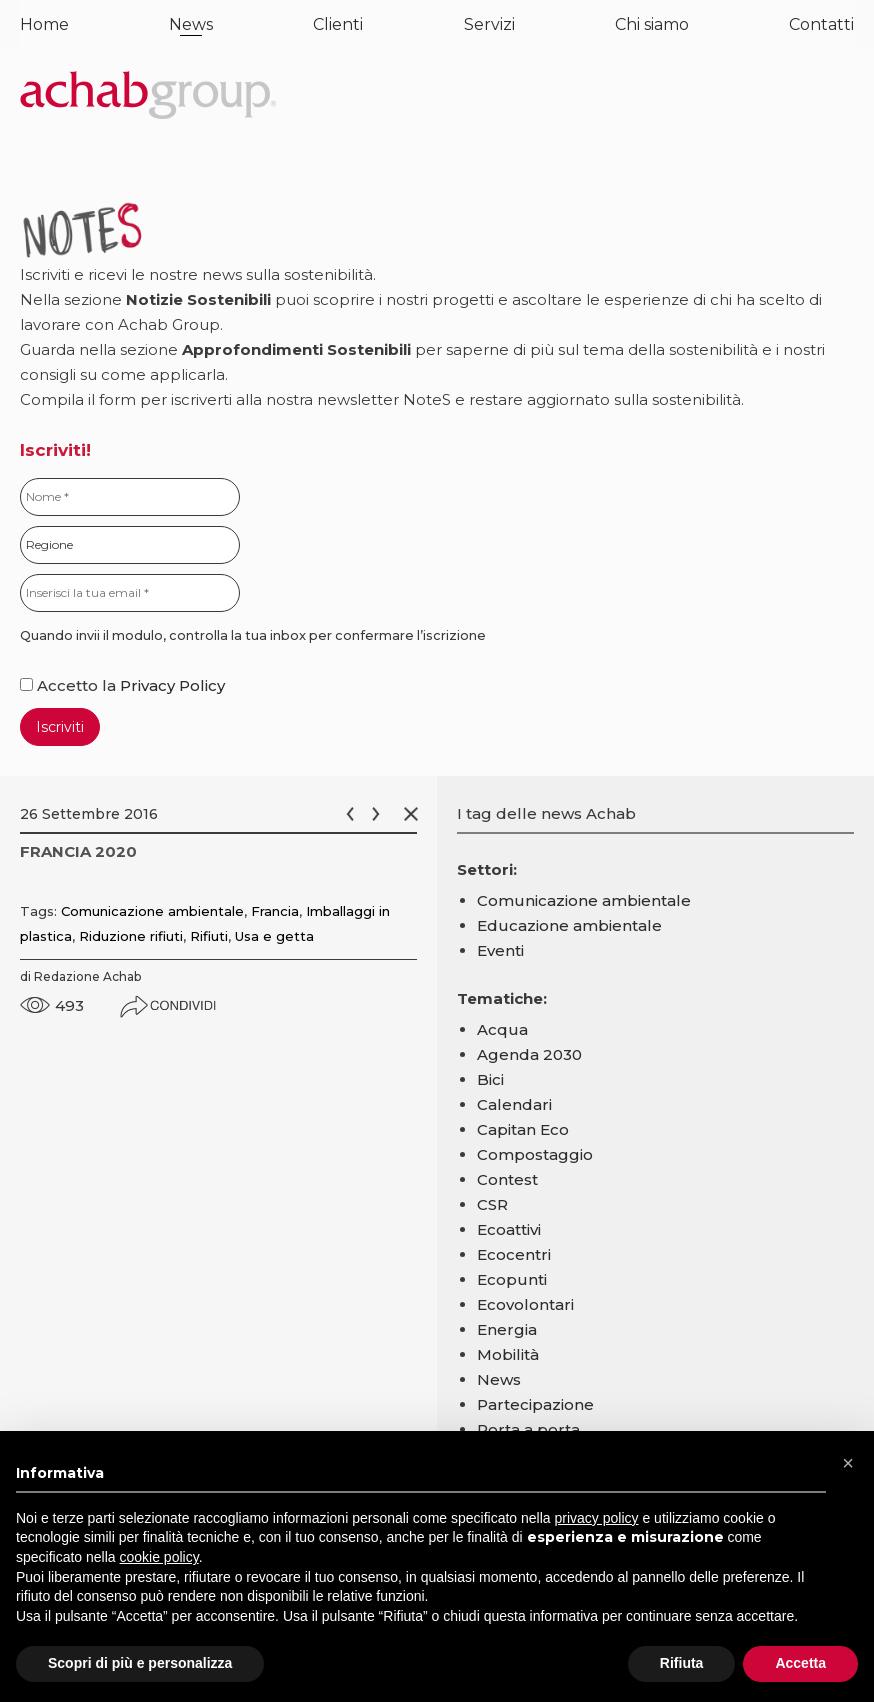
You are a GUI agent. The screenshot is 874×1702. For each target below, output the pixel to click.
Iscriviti (60, 727)
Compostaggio (535, 1154)
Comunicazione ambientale (152, 911)
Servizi (489, 24)
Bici (490, 1079)
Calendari (514, 1104)
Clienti (338, 24)
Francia (275, 911)
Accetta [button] (800, 1663)
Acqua (502, 1029)
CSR (492, 1204)
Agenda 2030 (529, 1054)
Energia (507, 1329)
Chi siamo (652, 24)
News (191, 24)
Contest (507, 1179)
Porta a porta (528, 1429)
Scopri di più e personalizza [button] (140, 1663)
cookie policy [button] (159, 1557)
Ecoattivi (509, 1229)
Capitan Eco (523, 1129)
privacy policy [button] (597, 1518)
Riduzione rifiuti (131, 936)
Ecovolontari (525, 1304)
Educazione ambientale (569, 925)
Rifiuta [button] (682, 1663)
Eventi (500, 950)
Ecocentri (514, 1254)
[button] (848, 1463)
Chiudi (415, 814)
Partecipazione (535, 1404)
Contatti (821, 24)
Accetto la (70, 685)
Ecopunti (512, 1279)
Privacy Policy (172, 685)
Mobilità (508, 1354)
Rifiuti (209, 936)
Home (44, 24)
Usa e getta (274, 936)
